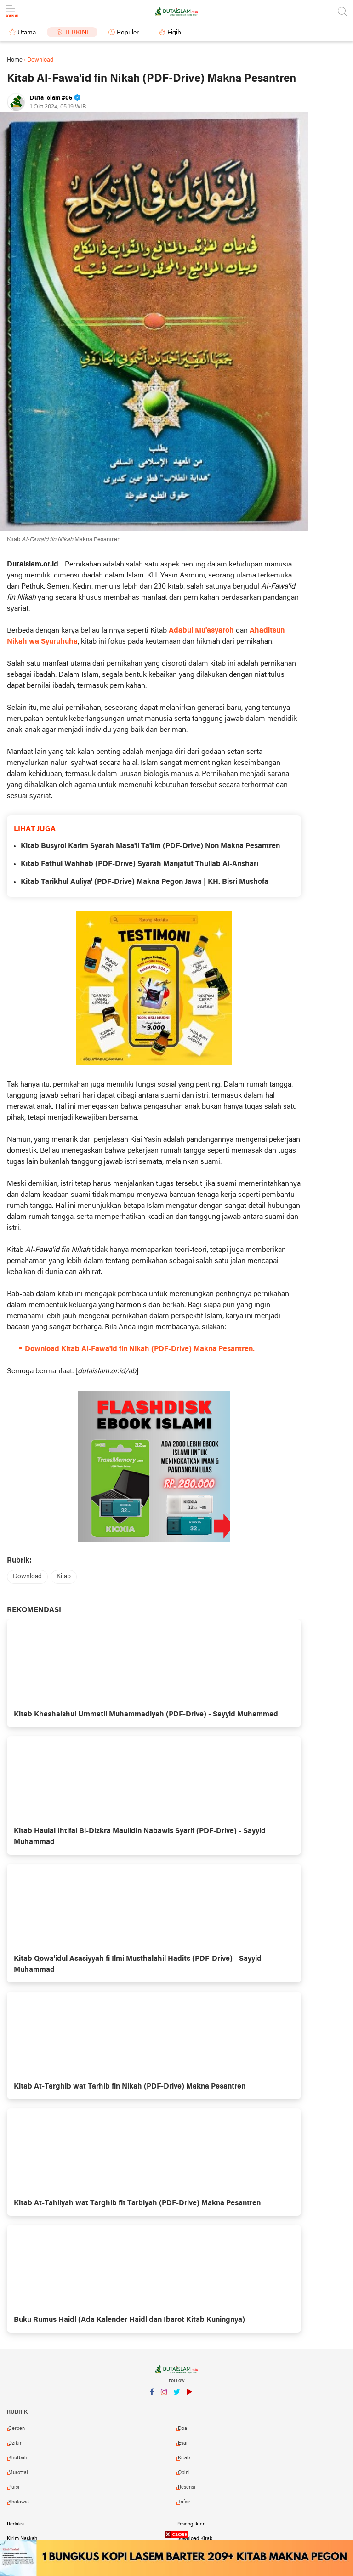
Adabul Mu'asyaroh (201, 630)
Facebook (151, 2395)
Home (15, 60)
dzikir (15, 2443)
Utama (26, 32)
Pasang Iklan (190, 2524)
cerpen (16, 2428)
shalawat (18, 2502)
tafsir (184, 2502)
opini (184, 2472)
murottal (18, 2472)
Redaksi (16, 2524)
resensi (186, 2487)
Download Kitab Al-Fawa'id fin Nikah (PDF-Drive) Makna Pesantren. (140, 1349)
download (27, 1576)
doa (182, 2428)
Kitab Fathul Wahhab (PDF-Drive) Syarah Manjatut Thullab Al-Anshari (139, 864)
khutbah (17, 2458)
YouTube (189, 2395)
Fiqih (174, 32)
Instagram (164, 2395)
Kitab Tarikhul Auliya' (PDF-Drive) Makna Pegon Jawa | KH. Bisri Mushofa (144, 882)
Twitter (176, 2395)
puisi (13, 2487)
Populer (128, 32)
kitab (64, 1576)
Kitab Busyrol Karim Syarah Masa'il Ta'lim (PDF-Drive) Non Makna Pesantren (150, 846)
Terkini (76, 32)
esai (183, 2443)
